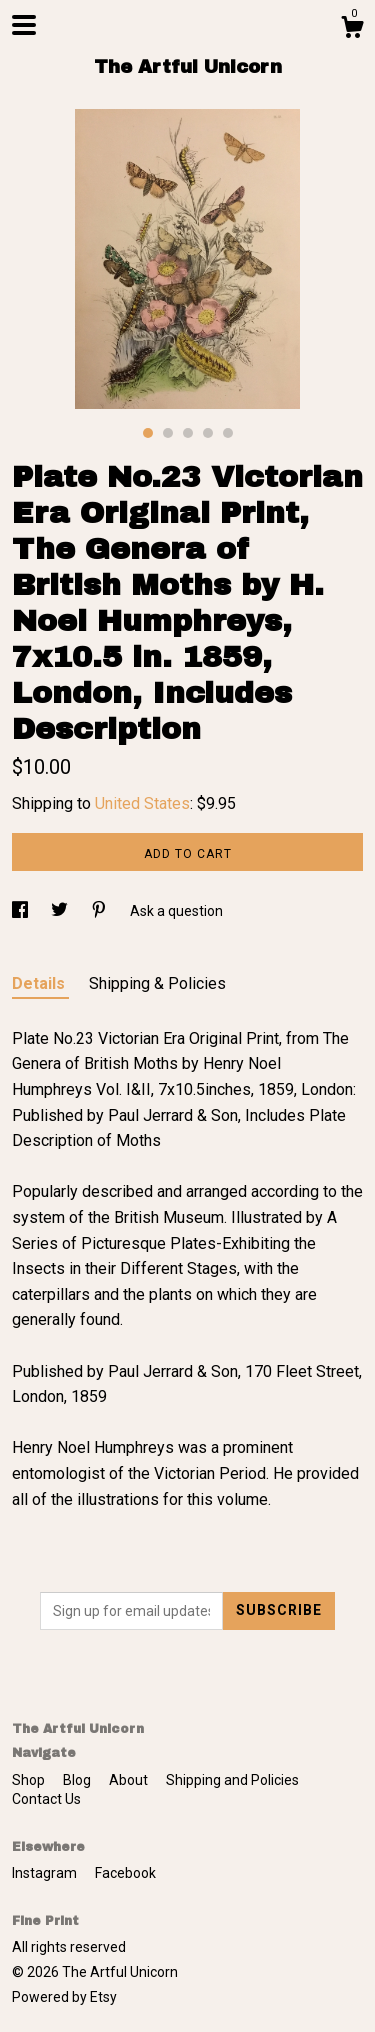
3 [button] (188, 433)
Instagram (46, 1873)
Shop (30, 1780)
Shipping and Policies (232, 1780)
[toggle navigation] (24, 25)
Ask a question (176, 911)
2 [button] (168, 433)
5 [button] (228, 433)
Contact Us (46, 1799)
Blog (78, 1780)
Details (40, 983)
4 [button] (208, 433)
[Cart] (352, 30)
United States (142, 803)
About (130, 1780)
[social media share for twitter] (61, 911)
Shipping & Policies (157, 983)
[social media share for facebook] (21, 911)
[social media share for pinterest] (100, 911)
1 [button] (148, 433)
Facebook (125, 1873)
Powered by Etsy (64, 1997)
